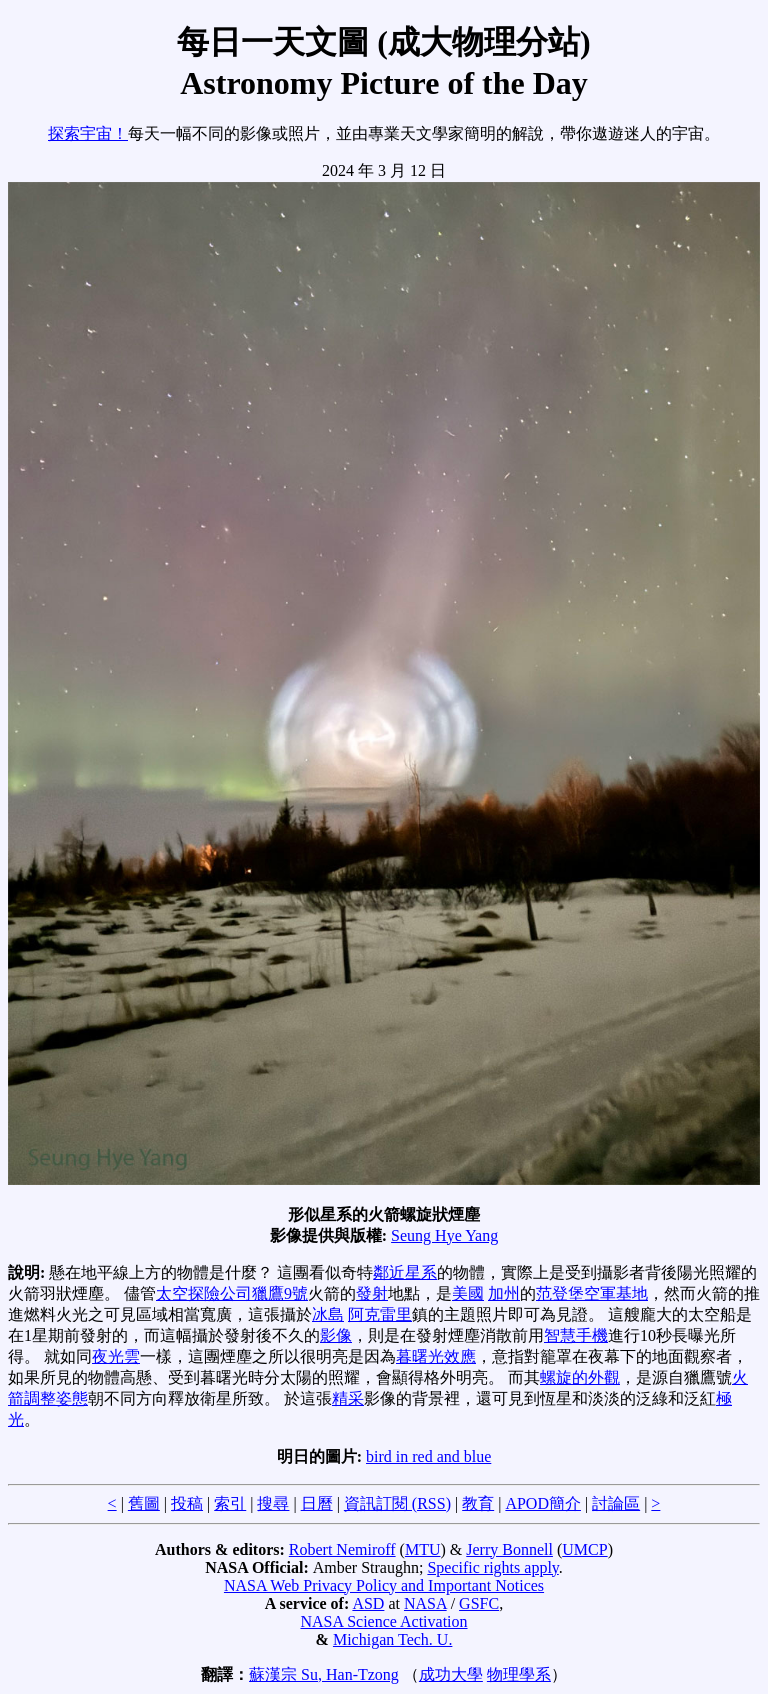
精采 (348, 1398)
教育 (478, 1503)
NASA (425, 1603)
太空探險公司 (204, 1293)
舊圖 (144, 1503)
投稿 (187, 1503)
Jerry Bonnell (509, 1549)
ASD (368, 1603)
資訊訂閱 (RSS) (397, 1503)
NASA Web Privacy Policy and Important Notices (384, 1585)
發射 (372, 1293)
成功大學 (451, 1674)
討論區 (616, 1503)
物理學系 (519, 1674)
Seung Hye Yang (444, 1235)
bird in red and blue (428, 1456)
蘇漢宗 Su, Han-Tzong (324, 1674)
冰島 (328, 1314)
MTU (423, 1549)
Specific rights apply (492, 1567)
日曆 (317, 1503)
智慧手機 (576, 1335)
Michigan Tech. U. (392, 1639)
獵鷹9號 (280, 1293)
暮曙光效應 (436, 1356)
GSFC (479, 1603)
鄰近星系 (405, 1272)
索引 (230, 1503)
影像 (336, 1335)
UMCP (584, 1549)
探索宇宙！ (88, 133)
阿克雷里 (380, 1314)
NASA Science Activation (383, 1621)
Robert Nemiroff (342, 1549)
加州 (504, 1293)
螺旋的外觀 (580, 1377)
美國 (468, 1293)
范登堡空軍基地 (592, 1293)
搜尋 (273, 1503)
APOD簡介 (543, 1503)
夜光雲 (116, 1356)
